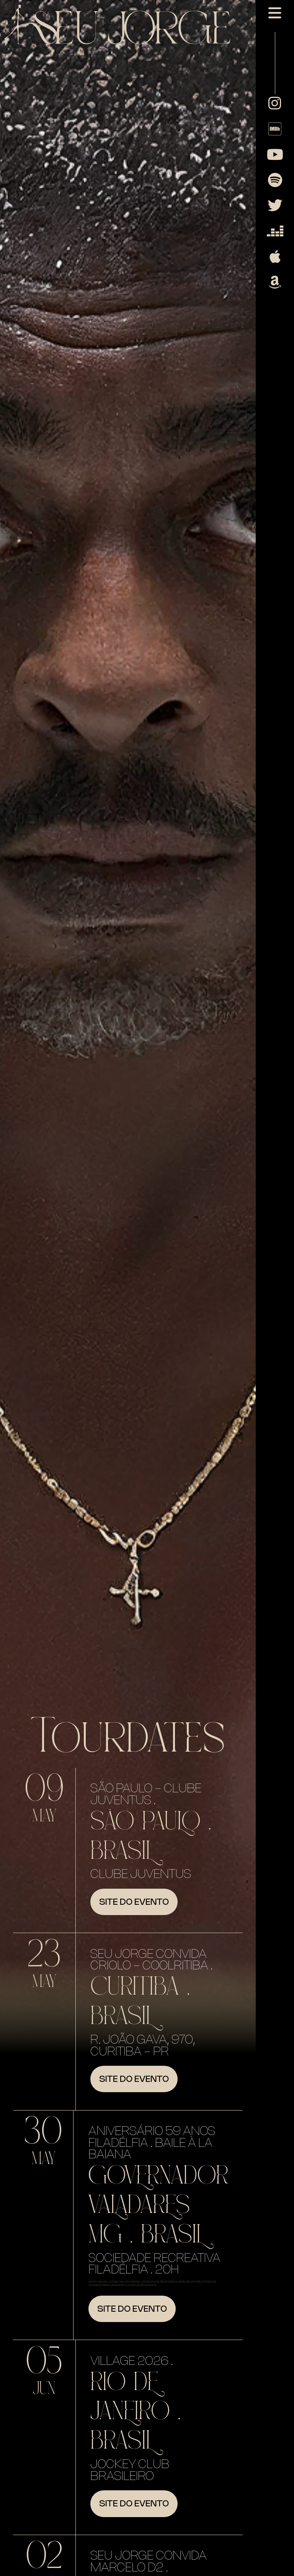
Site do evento (134, 1901)
